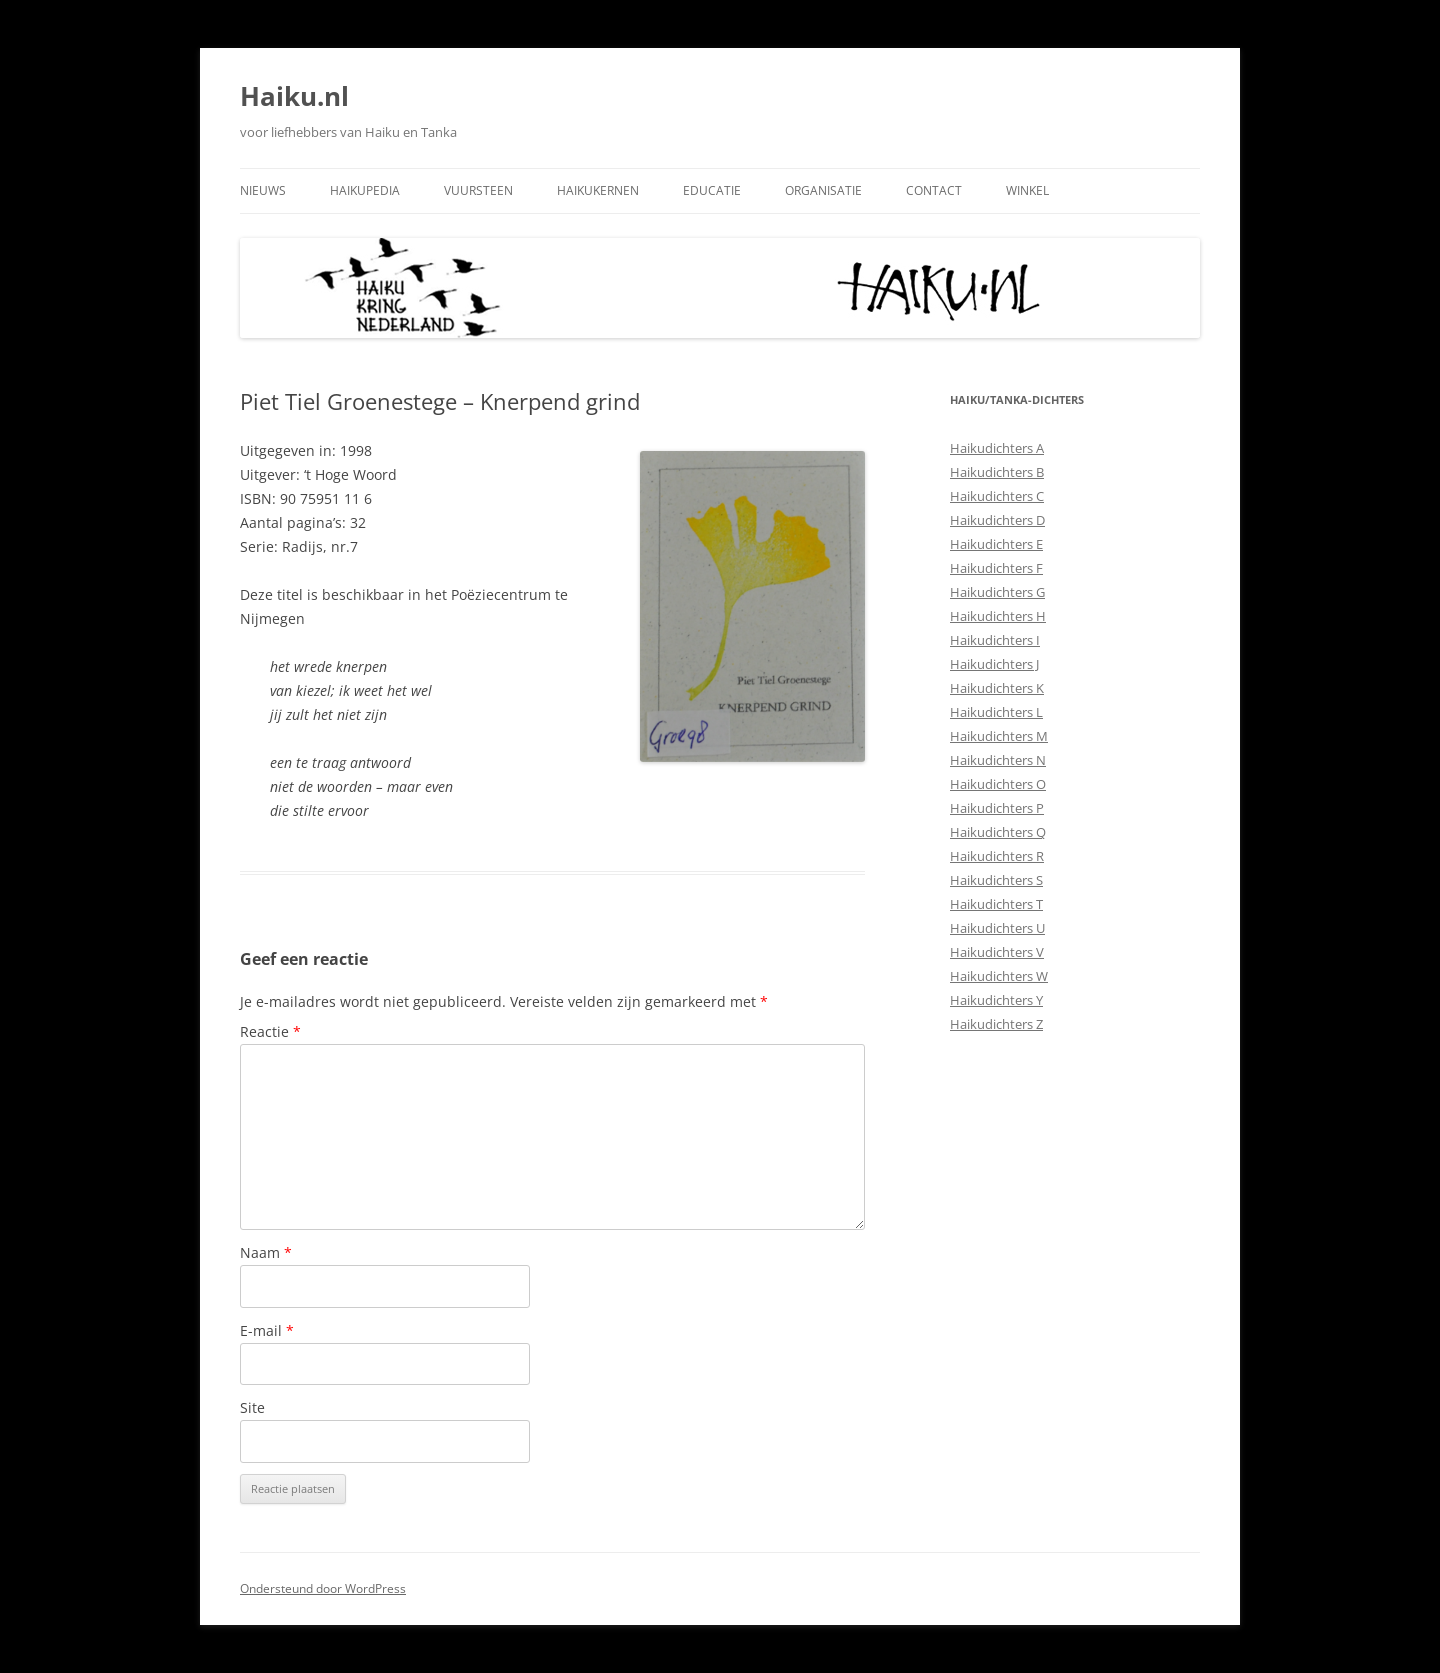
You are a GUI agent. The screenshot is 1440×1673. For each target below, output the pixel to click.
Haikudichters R (997, 856)
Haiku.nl (294, 96)
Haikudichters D (997, 520)
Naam (266, 1252)
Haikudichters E (996, 544)
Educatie (712, 190)
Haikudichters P (997, 808)
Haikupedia (365, 190)
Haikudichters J (994, 664)
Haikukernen (598, 190)
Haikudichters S (996, 880)
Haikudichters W (999, 976)
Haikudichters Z (996, 1024)
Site (252, 1407)
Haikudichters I (995, 640)
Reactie (270, 1031)
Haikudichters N (998, 760)
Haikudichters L (996, 712)
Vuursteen (478, 190)
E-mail (267, 1330)
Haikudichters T (996, 904)
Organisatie (823, 190)
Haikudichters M (999, 736)
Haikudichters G (997, 592)
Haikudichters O (998, 784)
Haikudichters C (997, 496)
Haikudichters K (997, 688)
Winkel (1027, 190)
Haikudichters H (998, 616)
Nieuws (263, 190)
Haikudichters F (996, 568)
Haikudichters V (997, 952)
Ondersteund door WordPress (323, 1588)
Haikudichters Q (998, 832)
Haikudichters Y (996, 1000)
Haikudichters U (997, 928)
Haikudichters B (997, 472)
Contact (934, 190)
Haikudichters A (997, 448)
